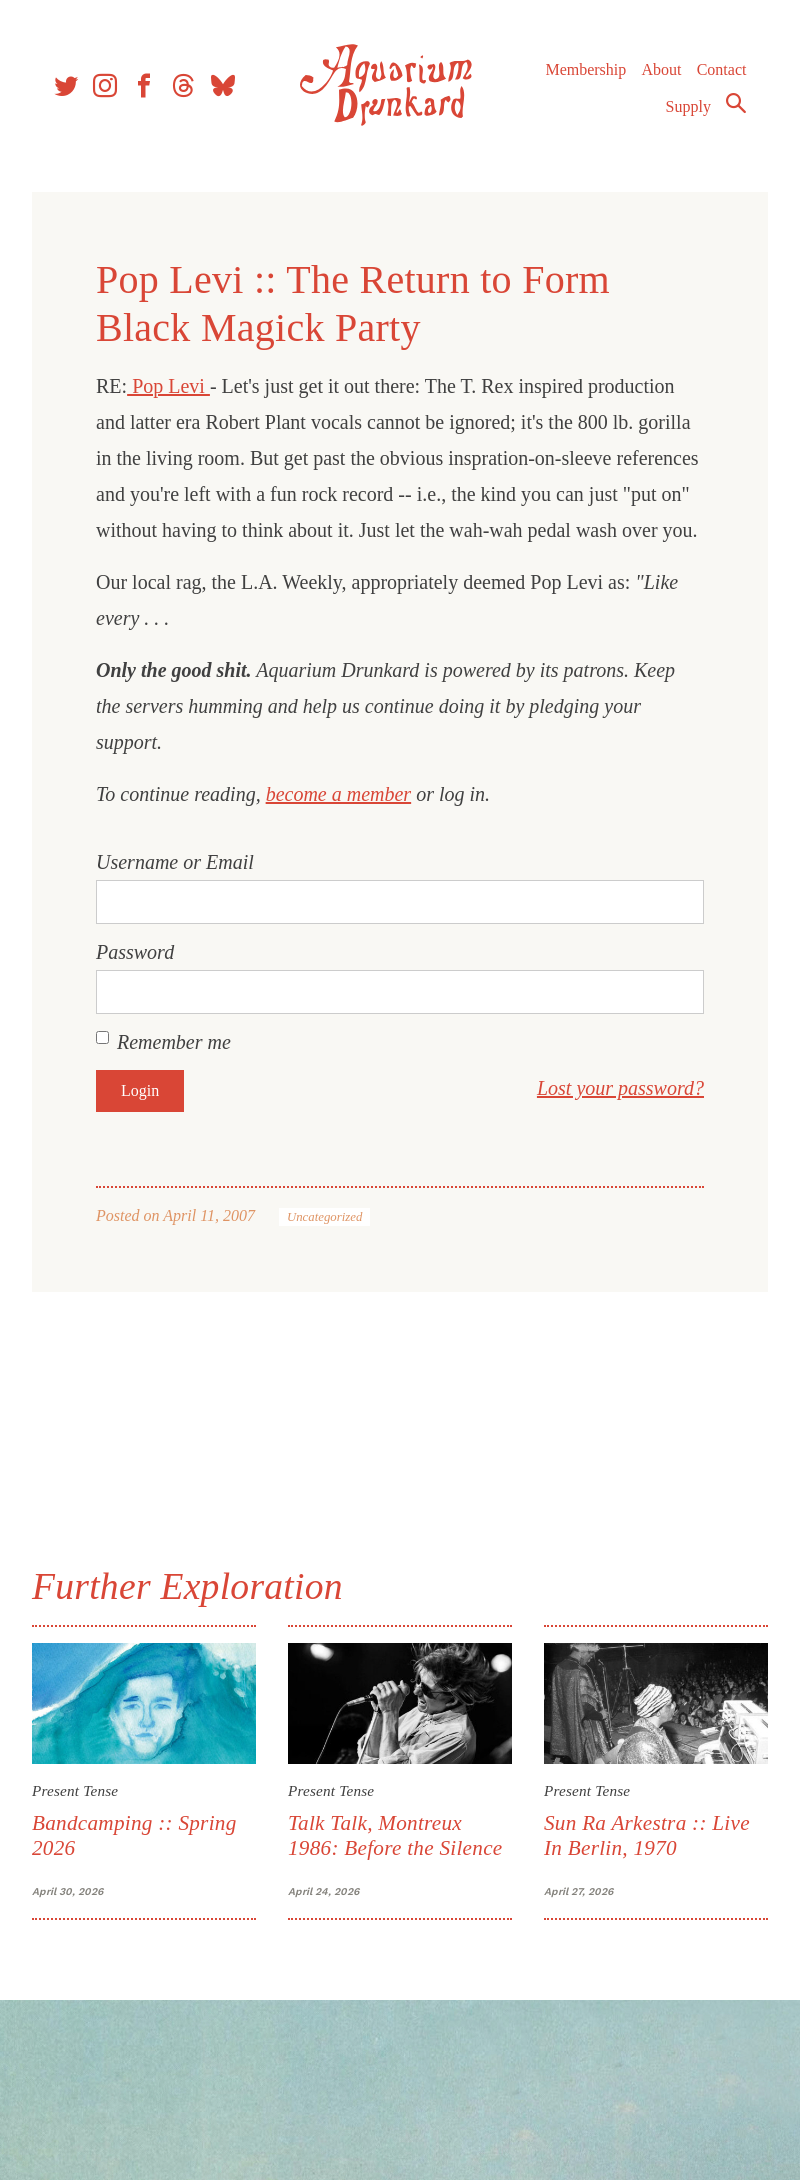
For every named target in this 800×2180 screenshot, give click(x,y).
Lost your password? (620, 1088)
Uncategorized (324, 1217)
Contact (722, 69)
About (661, 69)
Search (736, 103)
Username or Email (175, 862)
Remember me (174, 1042)
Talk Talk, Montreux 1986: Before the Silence (395, 1835)
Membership (585, 69)
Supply (688, 106)
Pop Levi (168, 386)
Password (135, 952)
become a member (339, 794)
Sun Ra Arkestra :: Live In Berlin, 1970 (647, 1835)
